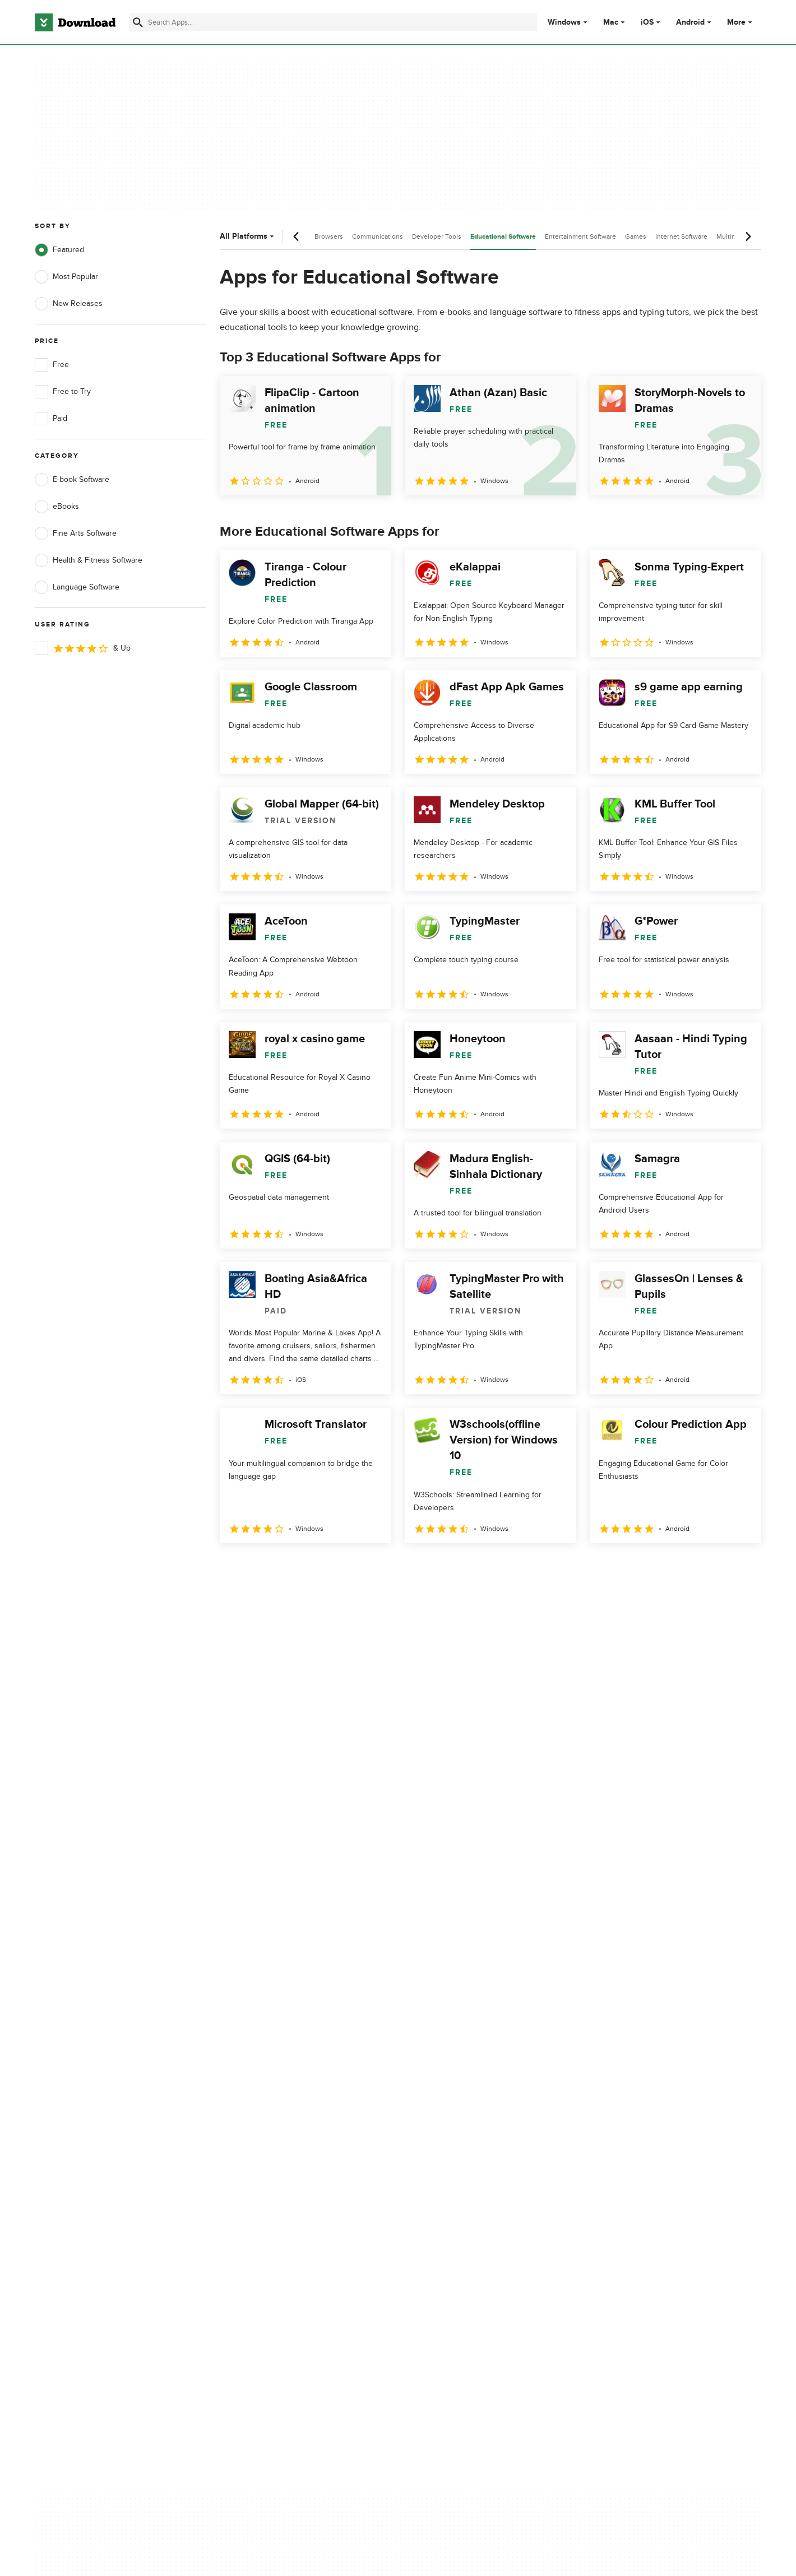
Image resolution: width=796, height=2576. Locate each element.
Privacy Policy (464, 2092)
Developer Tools (436, 236)
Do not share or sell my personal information (481, 2155)
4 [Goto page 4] (318, 1567)
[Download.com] (75, 22)
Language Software (77, 587)
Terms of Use (464, 2112)
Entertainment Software (580, 236)
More (741, 22)
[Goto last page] (740, 1568)
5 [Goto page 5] (347, 1567)
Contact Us (257, 2131)
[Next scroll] (747, 236)
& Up (83, 648)
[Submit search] (138, 22)
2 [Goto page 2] (260, 1567)
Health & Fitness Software (88, 560)
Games (635, 236)
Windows (564, 22)
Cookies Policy (466, 2131)
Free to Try (63, 391)
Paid (51, 418)
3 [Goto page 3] (289, 1567)
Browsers (328, 236)
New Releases (69, 303)
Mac (610, 22)
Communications (377, 236)
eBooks (57, 506)
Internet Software (681, 236)
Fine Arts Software (76, 533)
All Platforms (248, 236)
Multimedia (733, 236)
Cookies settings (470, 2181)
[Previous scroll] (296, 236)
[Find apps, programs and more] (332, 22)
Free (52, 365)
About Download (267, 2092)
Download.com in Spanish (282, 2150)
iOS (647, 22)
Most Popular (66, 277)
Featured (59, 250)
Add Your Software (270, 2112)
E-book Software (72, 479)
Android (690, 22)
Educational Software (503, 237)
